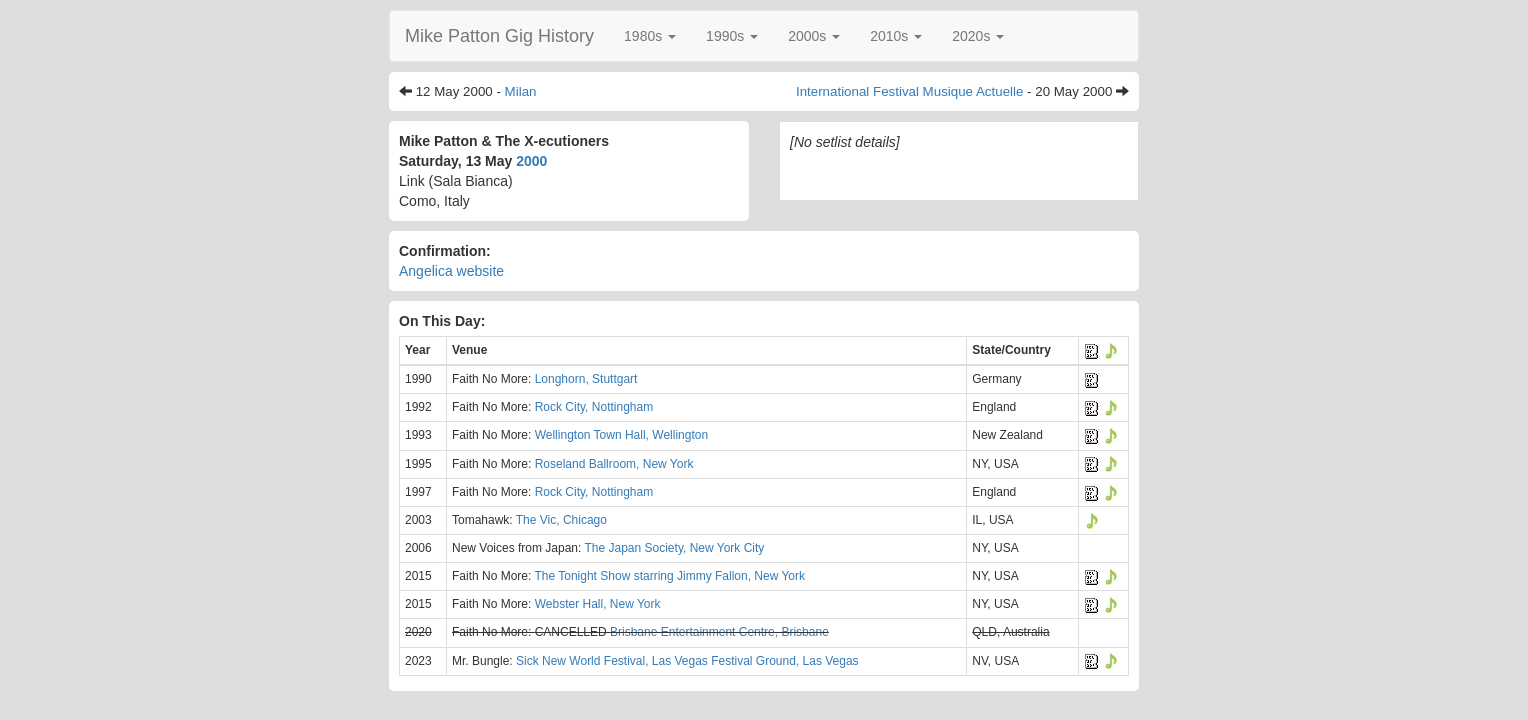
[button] (650, 36)
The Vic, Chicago (561, 520)
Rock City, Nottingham (594, 407)
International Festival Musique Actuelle (909, 91)
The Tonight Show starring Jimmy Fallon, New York (669, 576)
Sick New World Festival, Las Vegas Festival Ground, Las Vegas (687, 661)
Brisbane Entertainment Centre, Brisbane (719, 632)
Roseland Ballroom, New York (614, 464)
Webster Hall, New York (598, 604)
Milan (521, 91)
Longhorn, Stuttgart (586, 379)
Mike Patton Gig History (499, 36)
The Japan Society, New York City (674, 548)
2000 (531, 161)
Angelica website (451, 271)
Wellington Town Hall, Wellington (621, 435)
